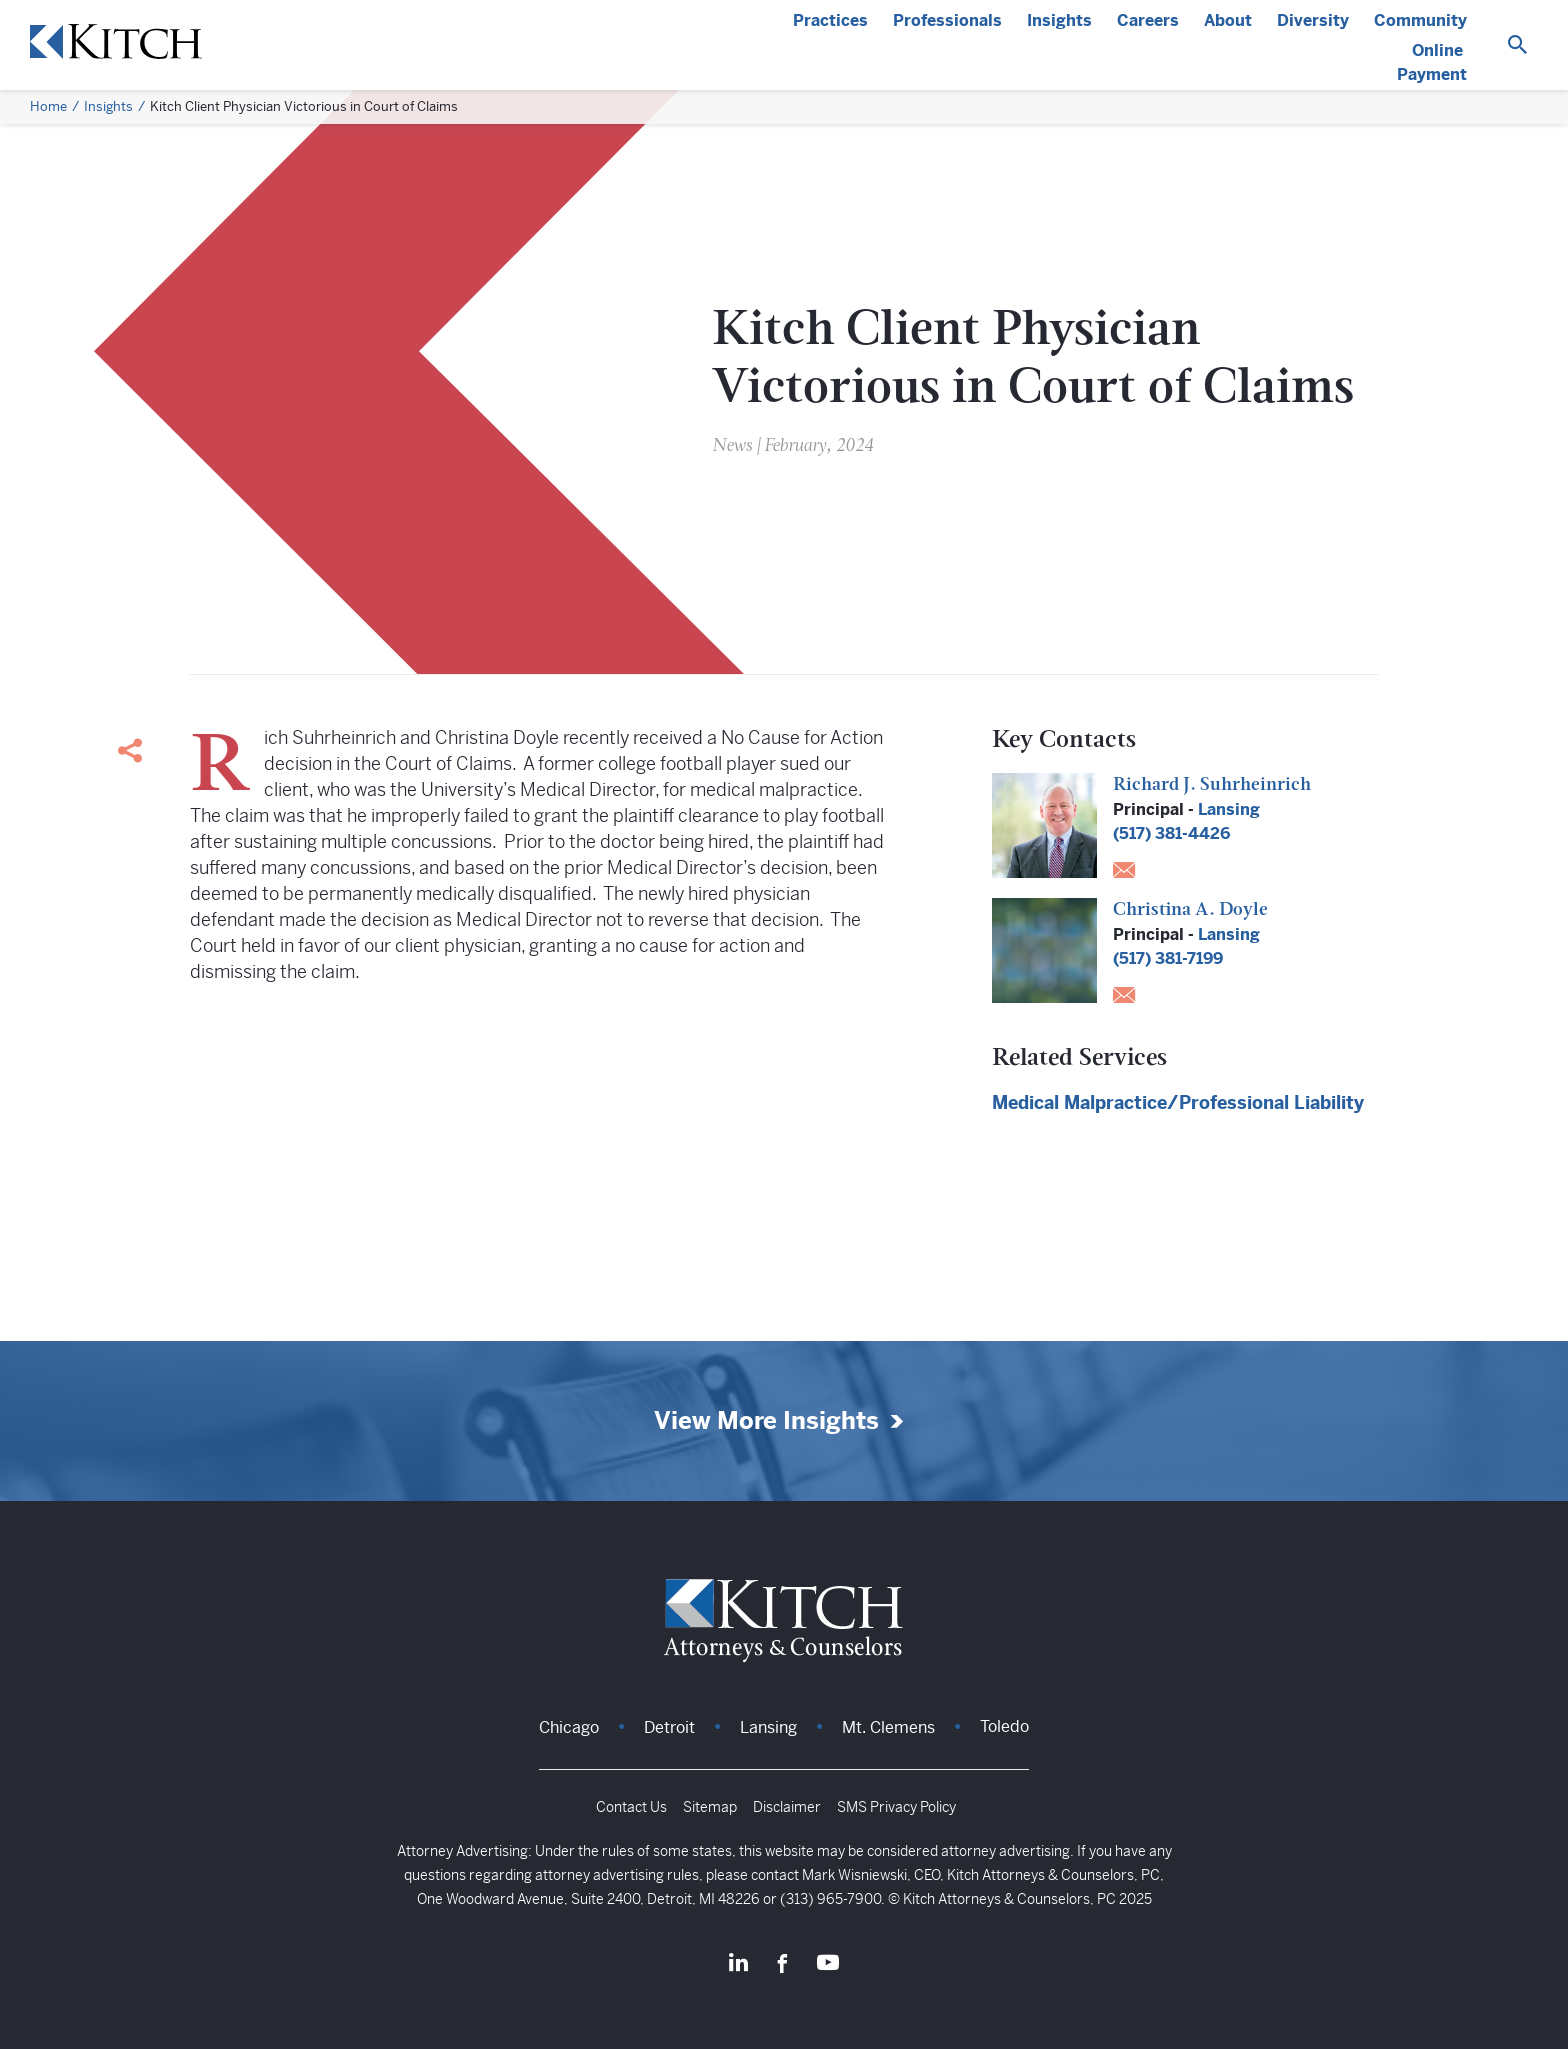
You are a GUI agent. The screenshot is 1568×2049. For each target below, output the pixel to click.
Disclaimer (787, 1807)
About (1228, 20)
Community (1420, 20)
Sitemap (710, 1807)
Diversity (1313, 20)
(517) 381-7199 (1168, 958)
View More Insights (766, 1421)
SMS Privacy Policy (896, 1807)
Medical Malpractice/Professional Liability (1178, 1102)
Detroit (669, 1727)
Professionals (947, 20)
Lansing (1229, 809)
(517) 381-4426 (1171, 833)
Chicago (569, 1727)
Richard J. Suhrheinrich (1212, 785)
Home (48, 106)
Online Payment (1432, 62)
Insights (1059, 20)
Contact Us (631, 1807)
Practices (830, 20)
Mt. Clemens (888, 1727)
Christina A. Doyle (1190, 910)
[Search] (1517, 45)
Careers (1148, 20)
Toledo (1004, 1726)
